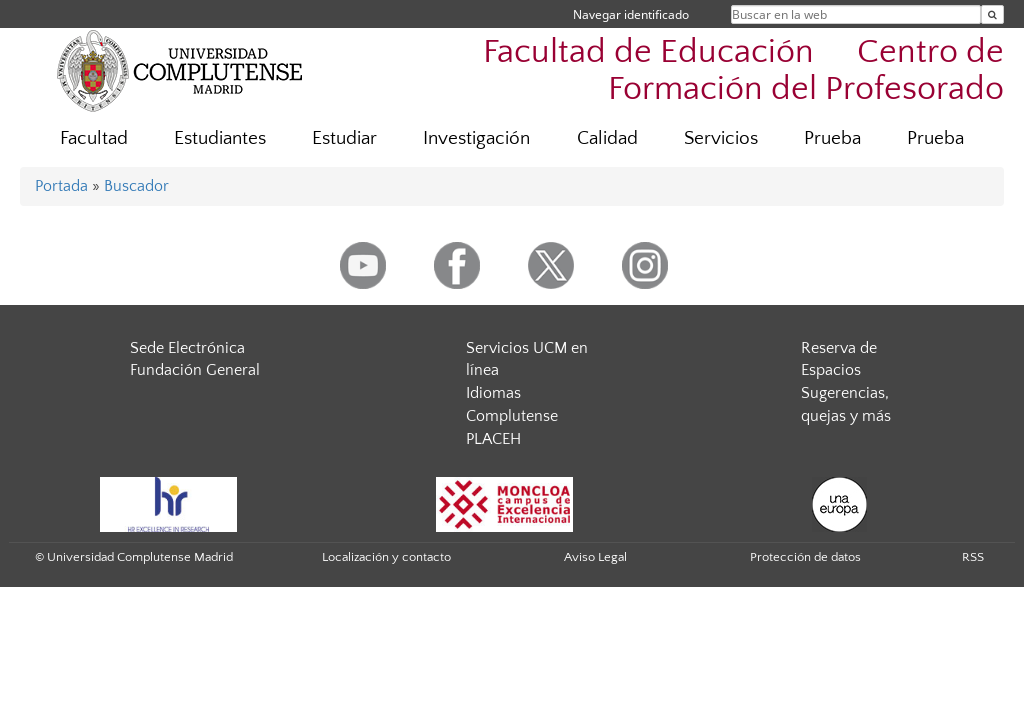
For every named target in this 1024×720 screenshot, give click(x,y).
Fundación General (195, 370)
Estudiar (344, 138)
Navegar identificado (631, 14)
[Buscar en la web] (992, 14)
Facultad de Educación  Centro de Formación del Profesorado (743, 71)
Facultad (94, 138)
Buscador (136, 186)
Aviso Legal (595, 557)
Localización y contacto (386, 557)
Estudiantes (220, 138)
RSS (973, 557)
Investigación (476, 138)
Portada (61, 186)
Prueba (832, 138)
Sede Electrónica (187, 348)
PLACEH (493, 439)
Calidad (607, 138)
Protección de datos (805, 557)
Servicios (721, 138)
